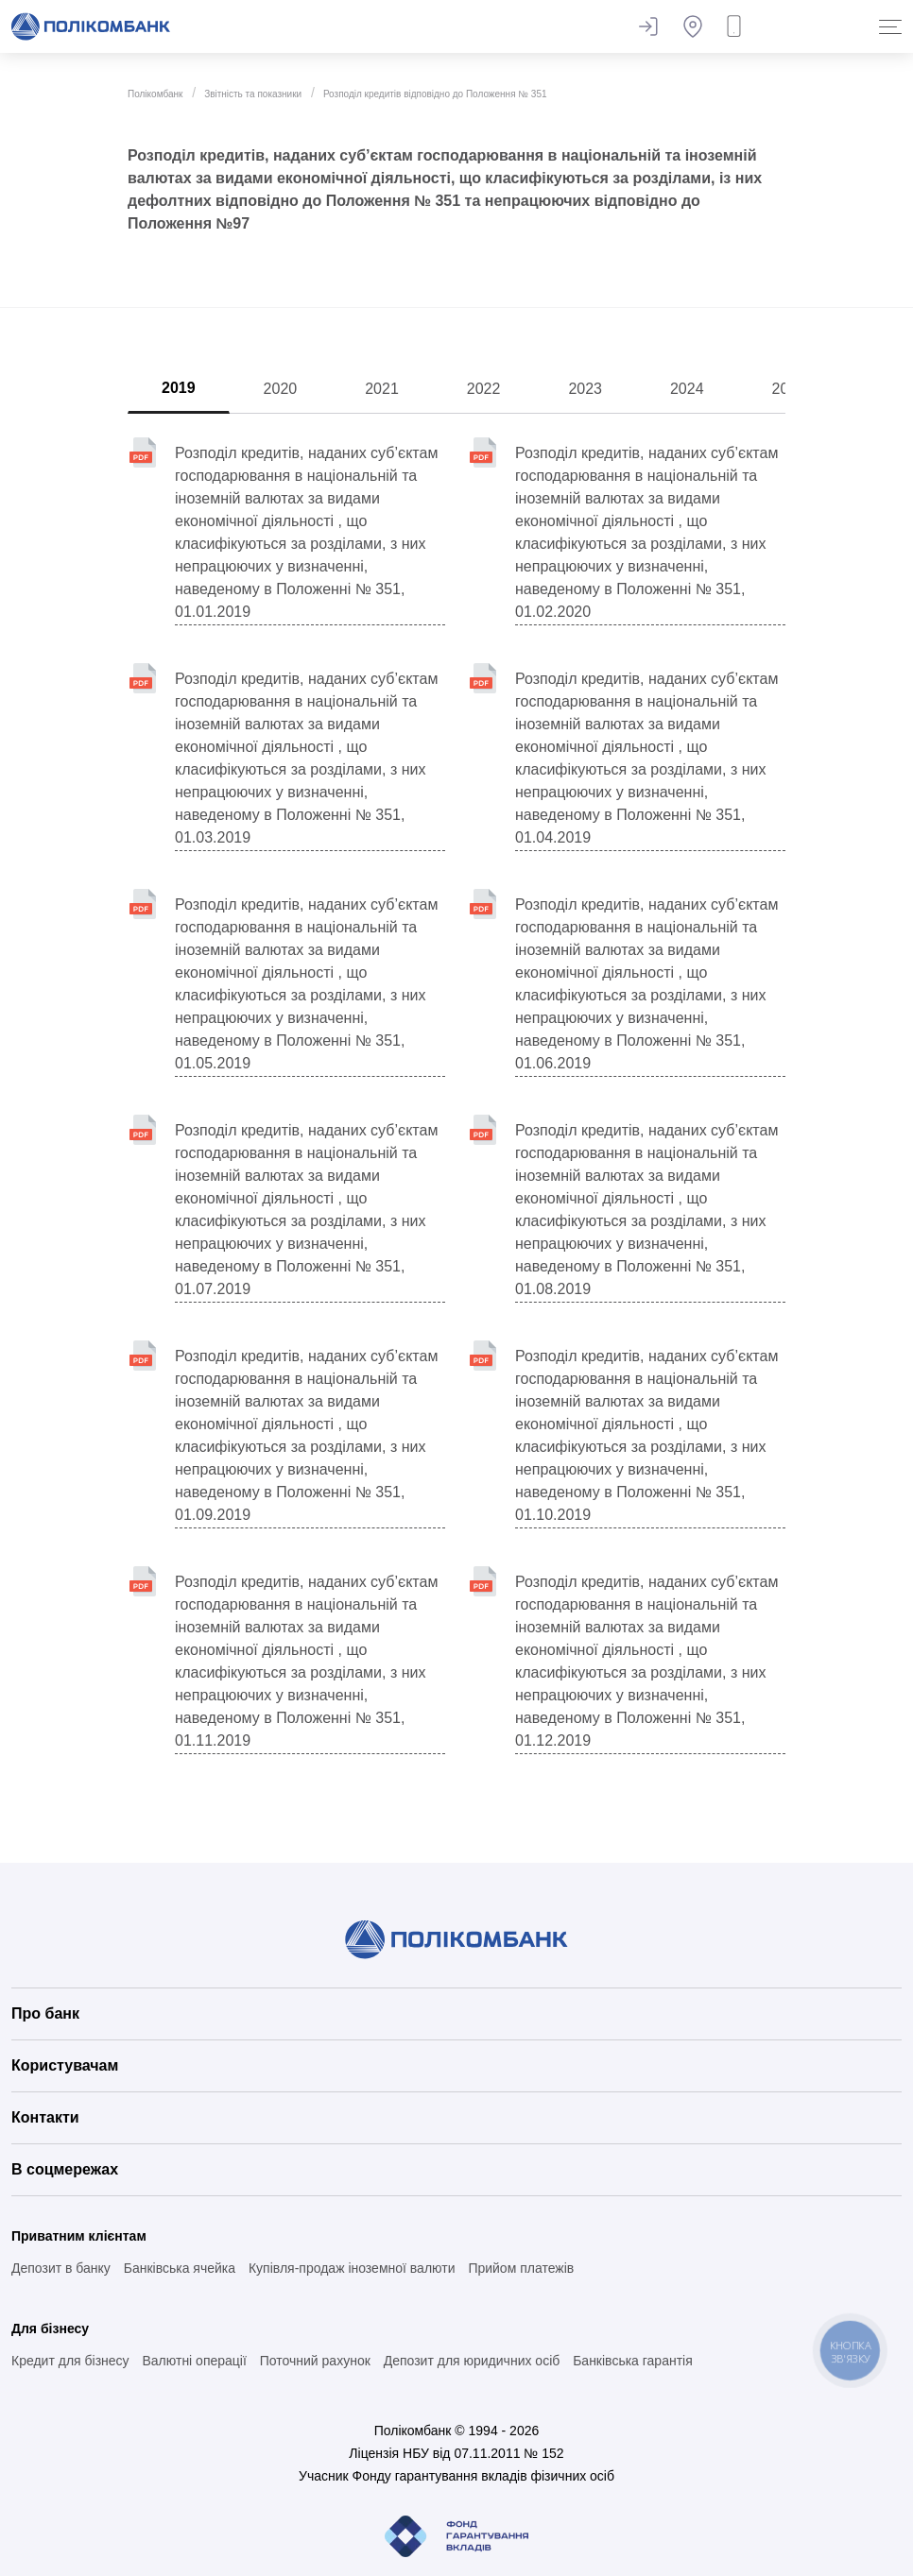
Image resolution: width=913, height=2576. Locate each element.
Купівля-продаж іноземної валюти (352, 2268)
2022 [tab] (484, 389)
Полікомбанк (155, 94)
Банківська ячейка (179, 2268)
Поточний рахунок (315, 2360)
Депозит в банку (61, 2268)
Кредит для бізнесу (70, 2360)
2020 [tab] (281, 389)
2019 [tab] (179, 388)
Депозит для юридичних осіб (472, 2360)
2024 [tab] (687, 389)
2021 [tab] (382, 389)
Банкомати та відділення (692, 26)
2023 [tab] (585, 389)
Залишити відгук (647, 26)
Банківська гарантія (633, 2360)
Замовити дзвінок (738, 26)
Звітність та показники (252, 94)
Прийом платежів (521, 2268)
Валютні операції (194, 2360)
